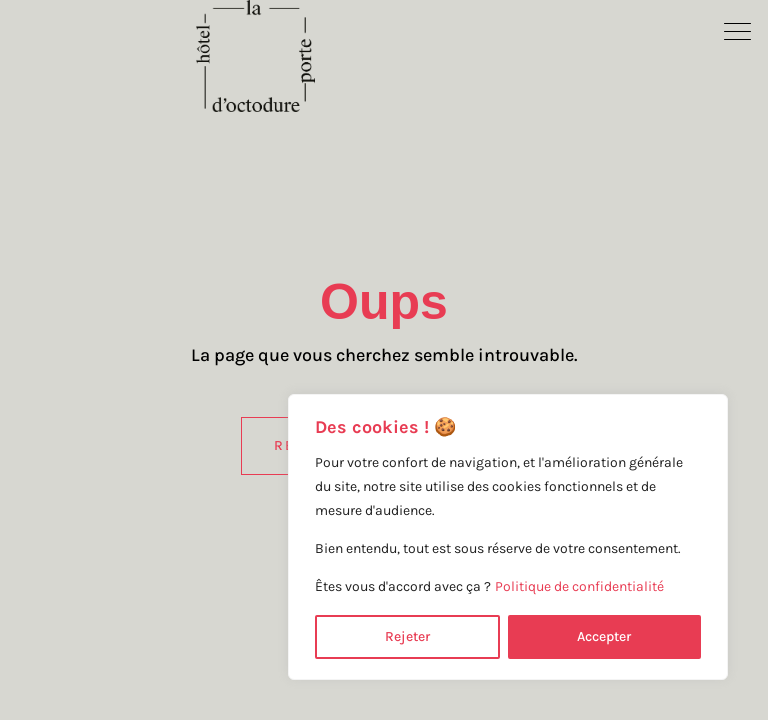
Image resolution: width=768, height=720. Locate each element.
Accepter (604, 636)
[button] (738, 30)
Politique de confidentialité (579, 586)
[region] (508, 537)
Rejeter (407, 636)
